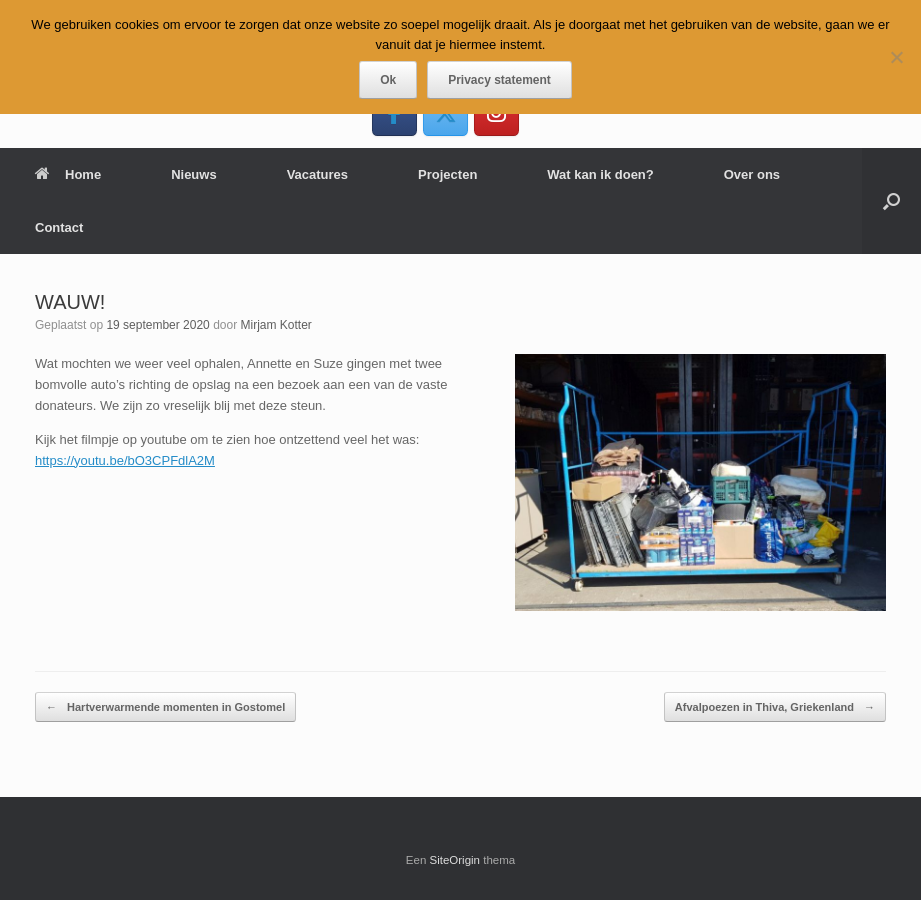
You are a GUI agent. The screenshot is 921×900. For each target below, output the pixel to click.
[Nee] (896, 57)
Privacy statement (499, 80)
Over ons (752, 174)
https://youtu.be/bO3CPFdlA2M (125, 460)
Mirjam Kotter (276, 325)
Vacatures (317, 174)
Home (68, 174)
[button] (891, 201)
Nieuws (194, 174)
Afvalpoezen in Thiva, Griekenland (775, 707)
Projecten (447, 174)
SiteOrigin (455, 860)
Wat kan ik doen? (600, 174)
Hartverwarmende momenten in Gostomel (165, 707)
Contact (59, 227)
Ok (388, 80)
